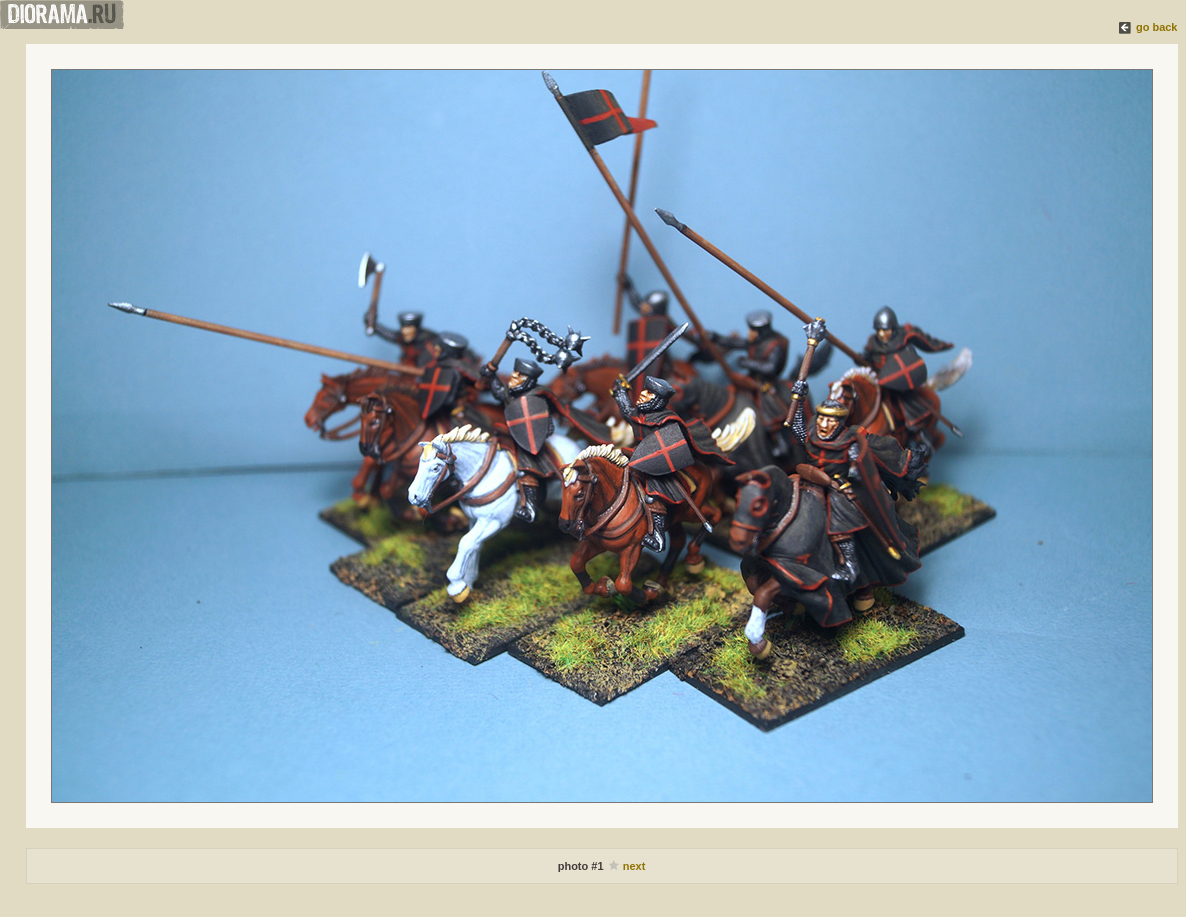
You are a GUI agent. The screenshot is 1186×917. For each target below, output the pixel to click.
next (634, 866)
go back (1157, 27)
